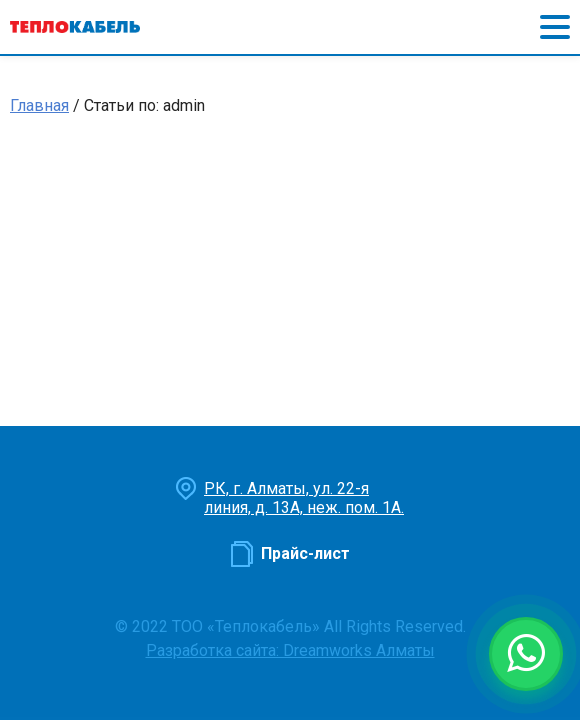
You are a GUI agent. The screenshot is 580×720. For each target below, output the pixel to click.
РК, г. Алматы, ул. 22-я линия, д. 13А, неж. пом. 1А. (304, 498)
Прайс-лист (305, 553)
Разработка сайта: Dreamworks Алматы (290, 650)
